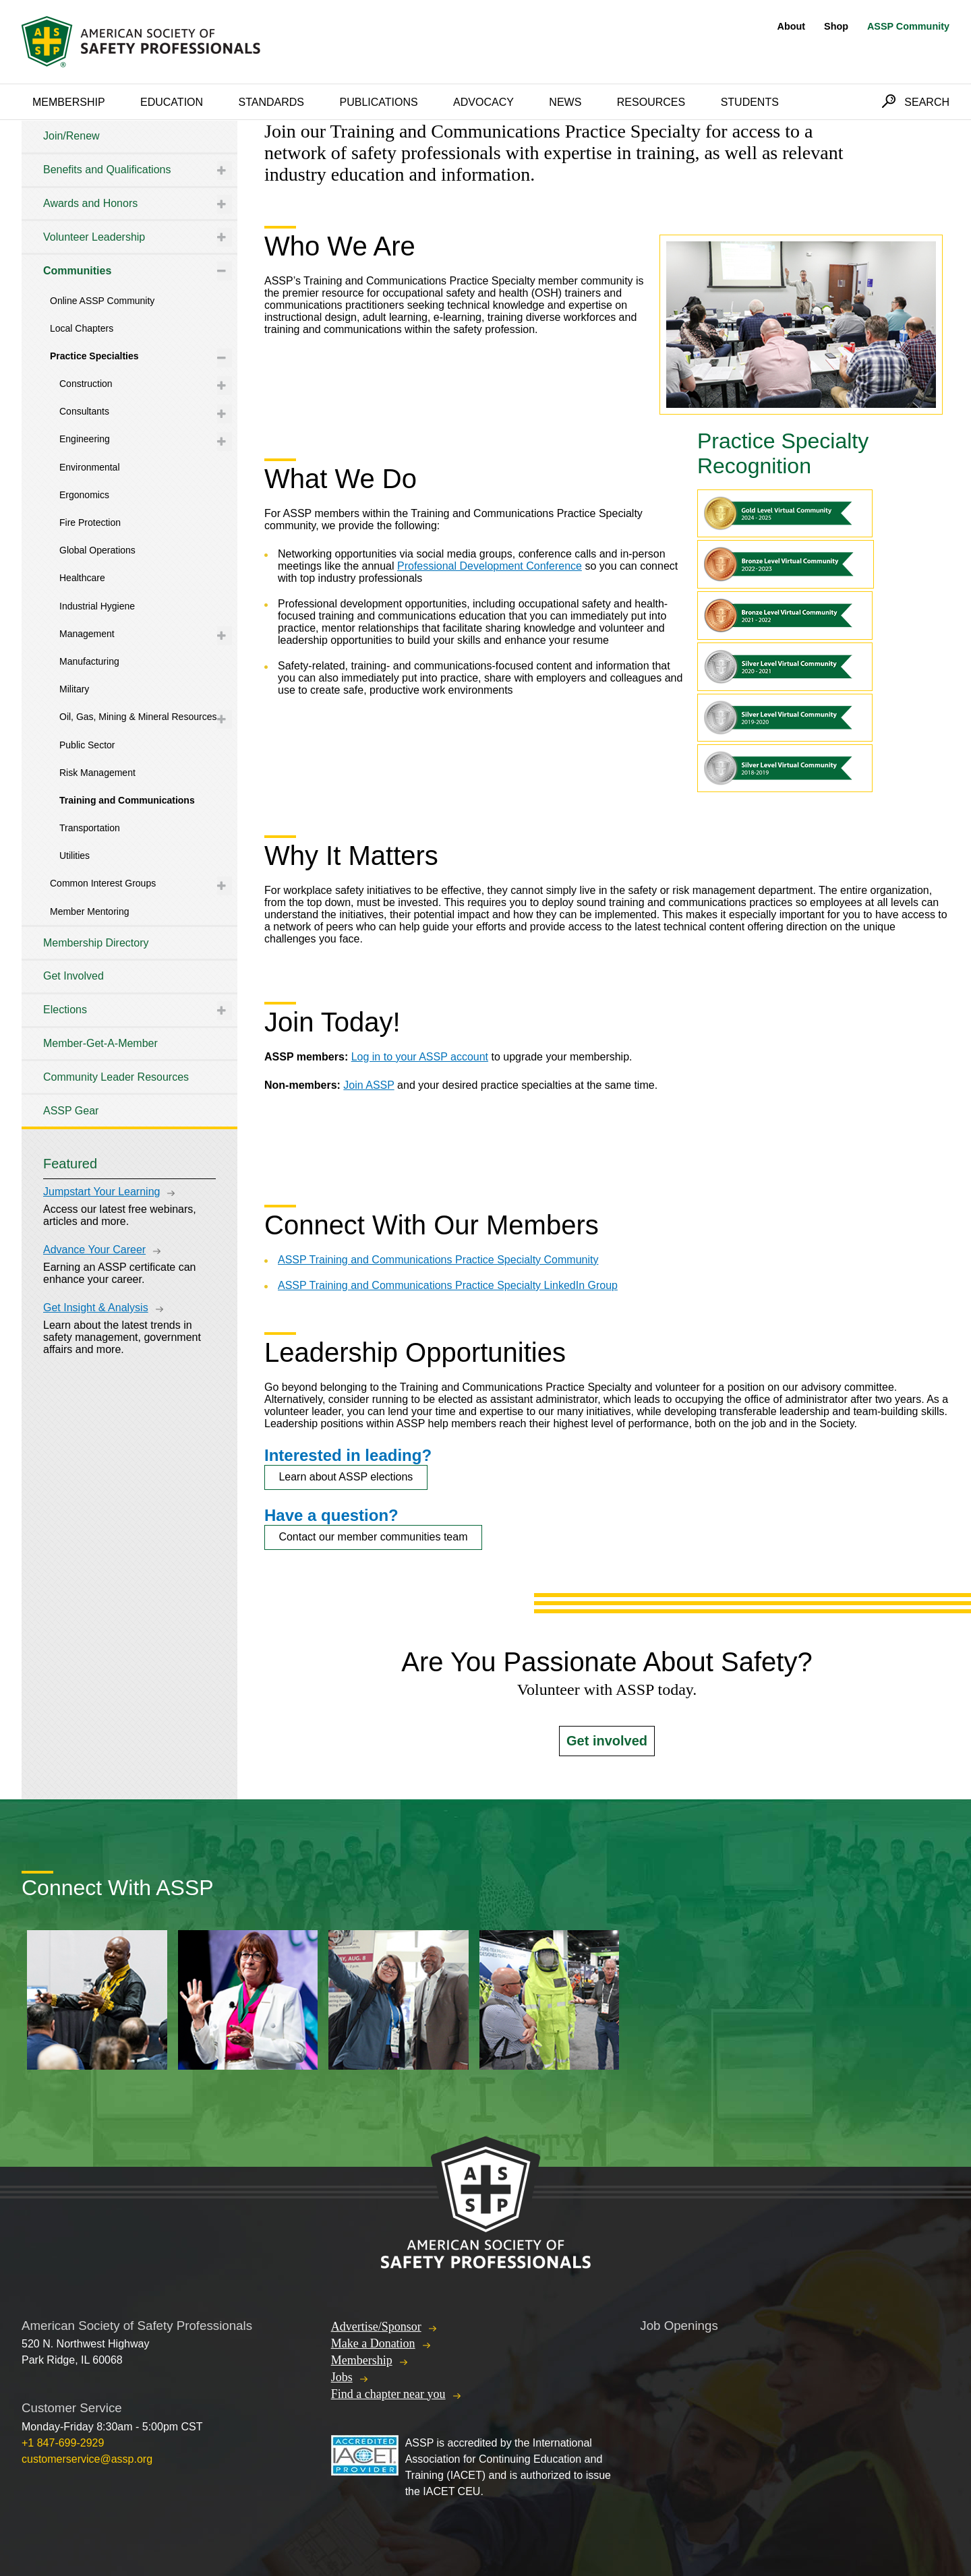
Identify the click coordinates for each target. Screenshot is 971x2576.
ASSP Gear (70, 1110)
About (791, 26)
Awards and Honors (90, 203)
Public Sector (87, 745)
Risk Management (97, 772)
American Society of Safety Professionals (142, 42)
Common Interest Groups (103, 883)
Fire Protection (90, 522)
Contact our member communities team (372, 1536)
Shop (836, 26)
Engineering (84, 438)
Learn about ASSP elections (345, 1476)
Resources (651, 102)
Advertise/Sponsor (376, 2326)
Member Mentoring (89, 911)
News (565, 102)
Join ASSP (368, 1085)
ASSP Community (908, 26)
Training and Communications (127, 800)
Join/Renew (71, 136)
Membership (68, 102)
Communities (77, 270)
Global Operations (97, 550)
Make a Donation (373, 2343)
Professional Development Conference (489, 566)
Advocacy (483, 102)
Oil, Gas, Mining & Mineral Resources (137, 716)
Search (926, 102)
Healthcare (82, 577)
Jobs (342, 2377)
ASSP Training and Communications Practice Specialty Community (438, 1259)
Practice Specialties (94, 356)
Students (750, 102)
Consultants (84, 411)
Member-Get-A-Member (100, 1043)
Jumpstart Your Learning (101, 1191)
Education (171, 102)
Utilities (74, 855)
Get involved (606, 1740)
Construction (86, 383)
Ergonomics (84, 494)
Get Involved (73, 976)
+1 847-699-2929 (63, 2443)
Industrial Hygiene (97, 606)
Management (87, 633)
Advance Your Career (94, 1249)
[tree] (129, 624)
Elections (65, 1009)
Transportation (89, 827)
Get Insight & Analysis (95, 1307)
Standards (272, 102)
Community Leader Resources (116, 1077)
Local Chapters (81, 328)
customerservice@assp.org (87, 2459)
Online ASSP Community (102, 300)
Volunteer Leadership (94, 237)
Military (74, 689)
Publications (378, 102)
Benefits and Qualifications (107, 169)
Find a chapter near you (388, 2394)
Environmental (89, 467)
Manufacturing (89, 661)
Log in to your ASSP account (419, 1056)
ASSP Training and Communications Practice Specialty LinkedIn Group (448, 1285)
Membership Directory (95, 943)
